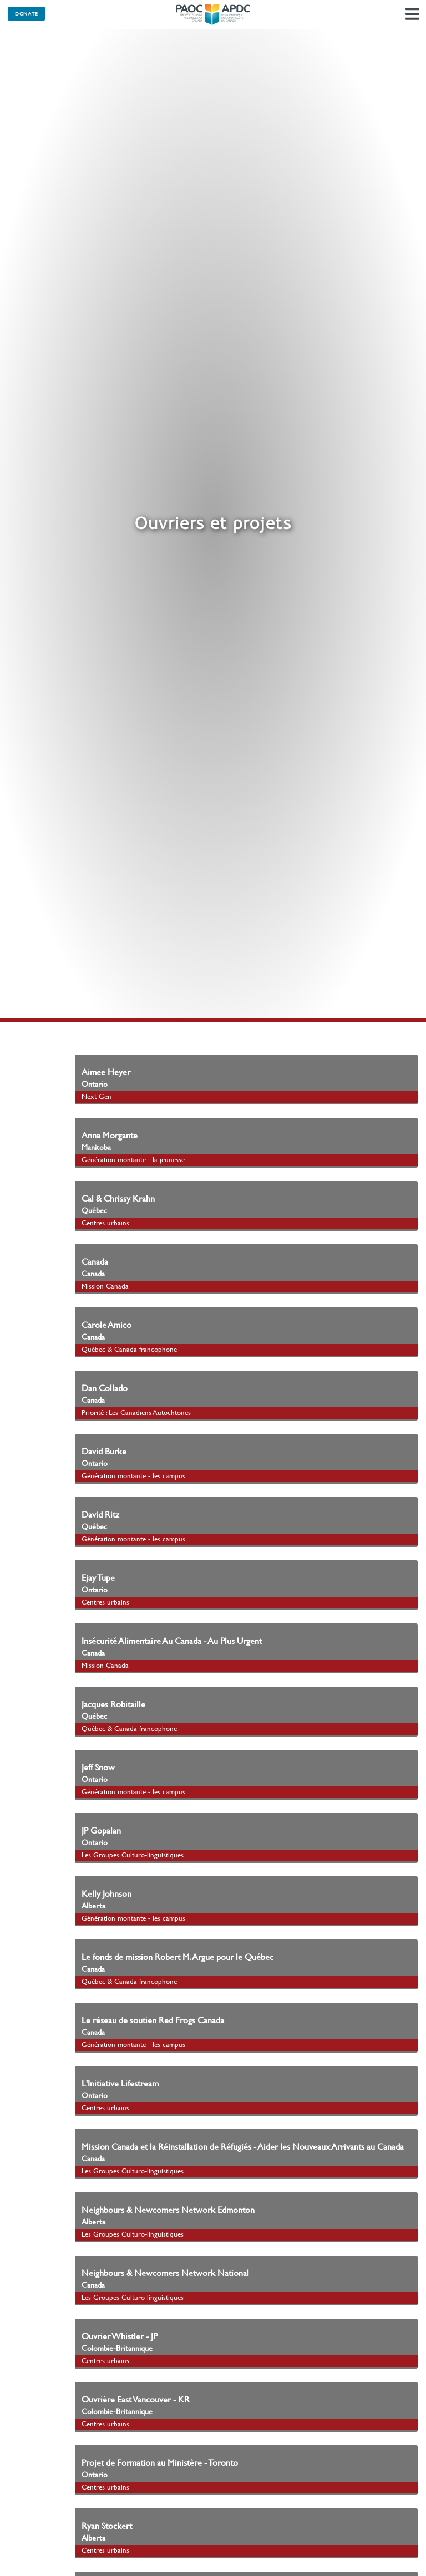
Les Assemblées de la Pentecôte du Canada (213, 14)
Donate (26, 13)
